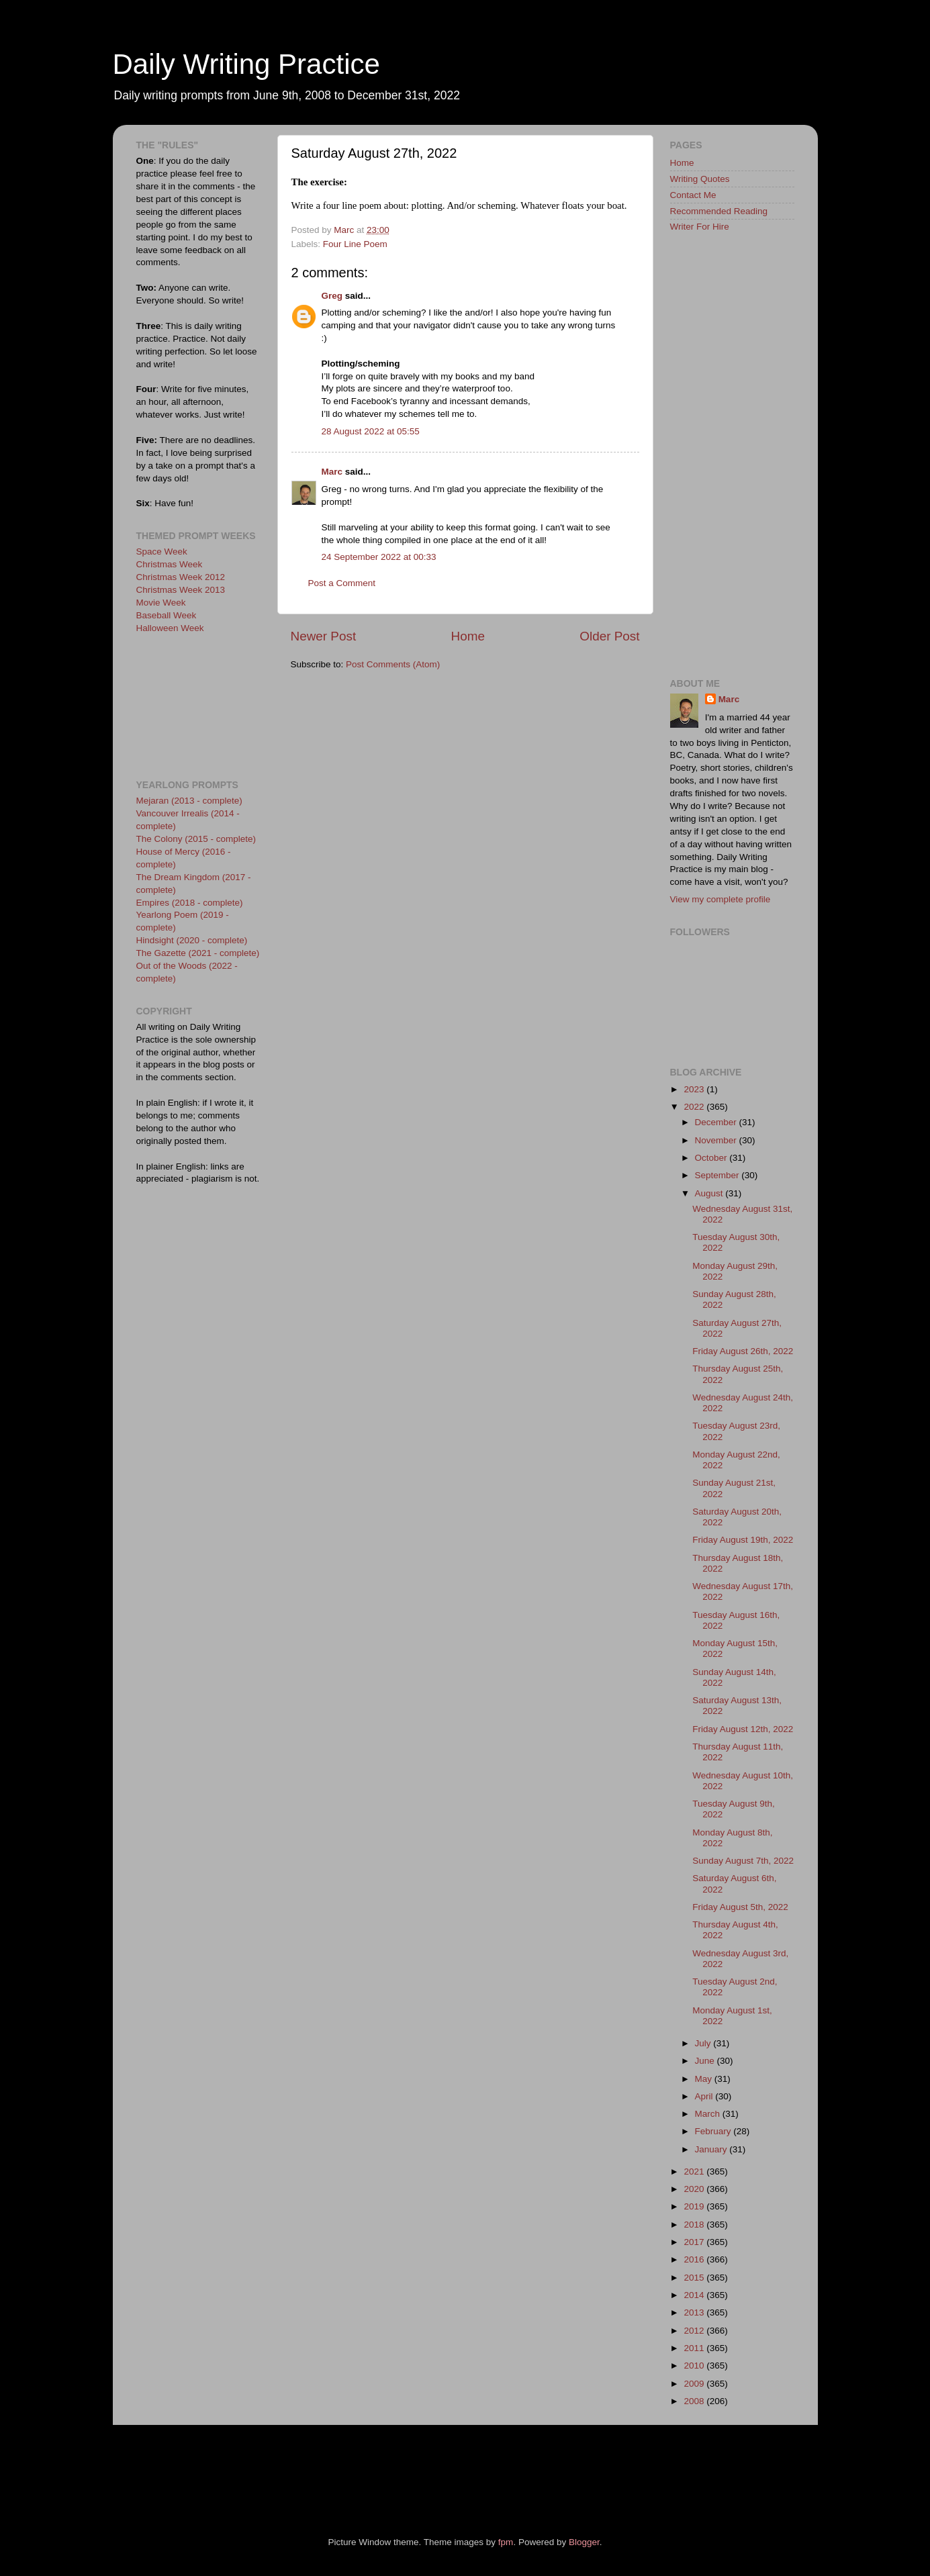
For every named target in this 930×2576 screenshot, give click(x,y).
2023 (695, 1089)
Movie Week (161, 603)
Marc (332, 472)
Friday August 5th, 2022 (740, 1907)
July (704, 2043)
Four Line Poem (355, 244)
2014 (695, 2295)
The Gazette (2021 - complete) (198, 953)
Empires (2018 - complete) (189, 903)
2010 (695, 2365)
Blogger (584, 2542)
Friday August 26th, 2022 (742, 1351)
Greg (332, 296)
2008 (695, 2401)
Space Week (161, 551)
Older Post (609, 636)
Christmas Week (169, 564)
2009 (695, 2384)
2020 (695, 2189)
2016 (695, 2259)
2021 (695, 2171)
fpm (506, 2542)
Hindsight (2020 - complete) (192, 940)
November (717, 1140)
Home (468, 636)
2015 (695, 2278)
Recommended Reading (719, 211)
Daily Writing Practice (246, 64)
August (710, 1193)
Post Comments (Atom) (393, 664)
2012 (695, 2331)
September (718, 1175)
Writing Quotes (700, 179)
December (717, 1122)
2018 (695, 2225)
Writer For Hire (699, 227)
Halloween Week (170, 628)
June (706, 2061)
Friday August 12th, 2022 (742, 1729)
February (714, 2131)
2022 (695, 1107)
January (712, 2149)
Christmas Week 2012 (181, 577)
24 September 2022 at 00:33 (379, 557)
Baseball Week (166, 615)
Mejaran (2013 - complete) (189, 801)
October (712, 1158)
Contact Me (693, 195)
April (705, 2096)
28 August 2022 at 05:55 (371, 431)
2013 (695, 2312)
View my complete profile (720, 899)
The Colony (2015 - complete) (196, 839)
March (709, 2114)
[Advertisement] (196, 705)
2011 (695, 2348)
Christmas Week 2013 (181, 590)
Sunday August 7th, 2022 (743, 1861)
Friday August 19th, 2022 (742, 1540)
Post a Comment (342, 583)
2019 (695, 2206)
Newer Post (324, 636)
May (704, 2079)
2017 (695, 2242)
